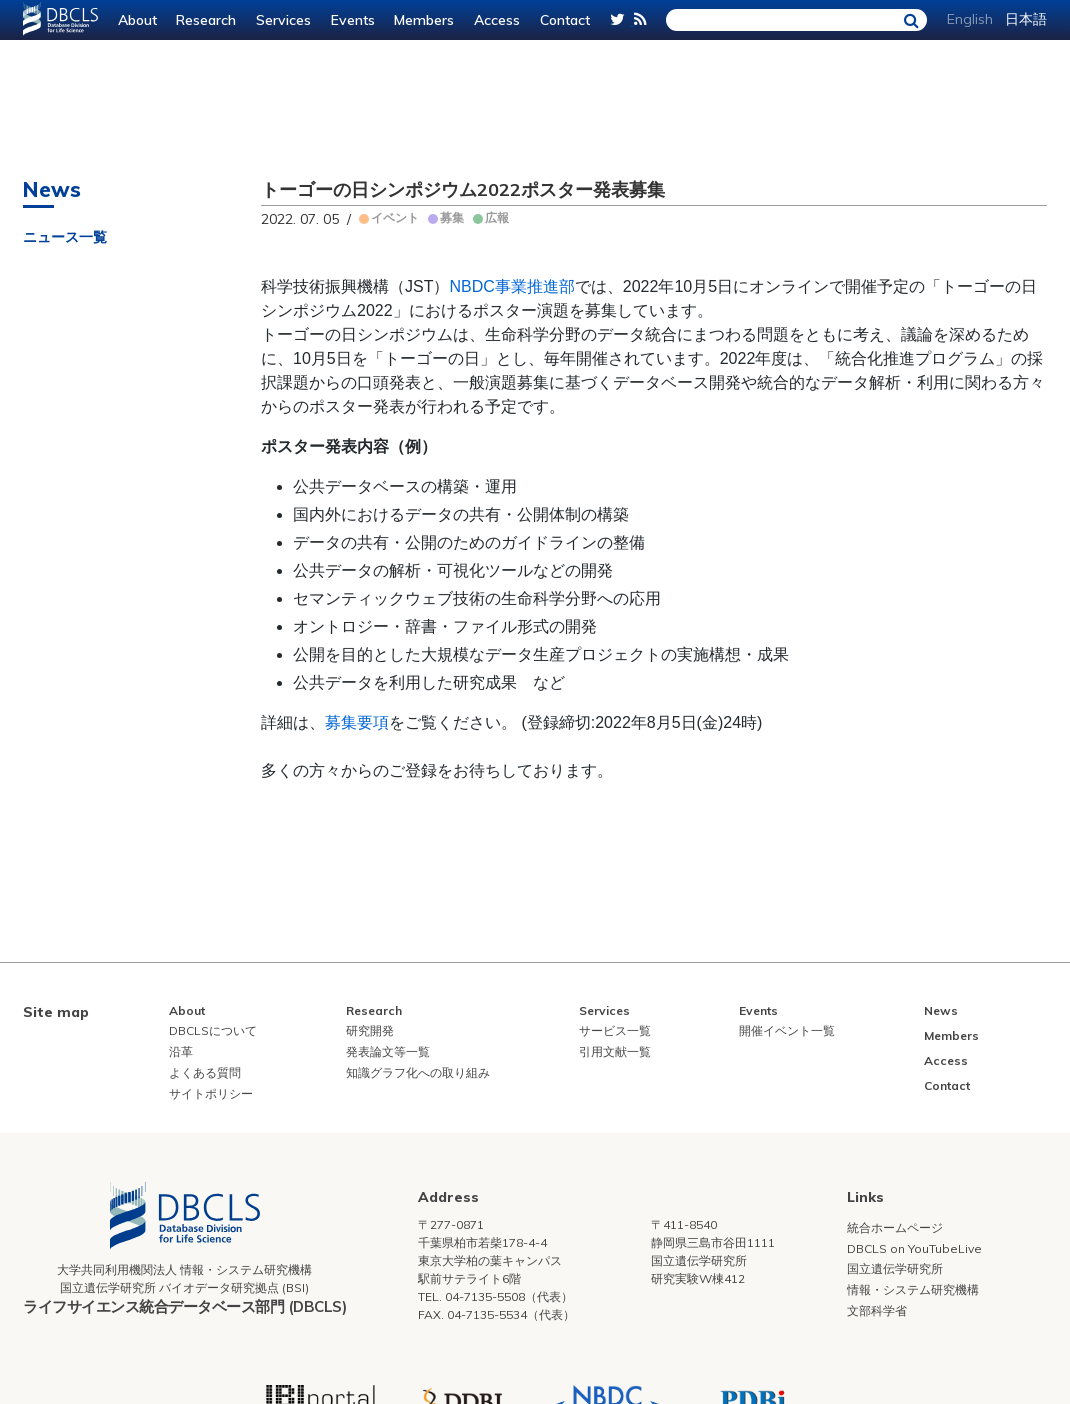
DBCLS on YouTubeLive (914, 1248)
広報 (497, 217)
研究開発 (370, 1030)
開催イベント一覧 (787, 1030)
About (137, 20)
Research (206, 20)
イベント (395, 217)
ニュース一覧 (65, 237)
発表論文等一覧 (388, 1051)
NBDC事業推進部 (511, 286)
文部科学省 (877, 1310)
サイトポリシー (211, 1093)
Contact (565, 20)
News (941, 1010)
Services (283, 20)
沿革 (181, 1051)
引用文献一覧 (615, 1051)
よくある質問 (205, 1072)
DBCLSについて (213, 1030)
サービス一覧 (615, 1030)
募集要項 (357, 722)
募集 (452, 217)
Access (497, 20)
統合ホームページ (895, 1227)
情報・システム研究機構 (913, 1289)
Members (424, 20)
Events (353, 20)
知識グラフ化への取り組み (418, 1072)
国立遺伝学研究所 (895, 1268)
